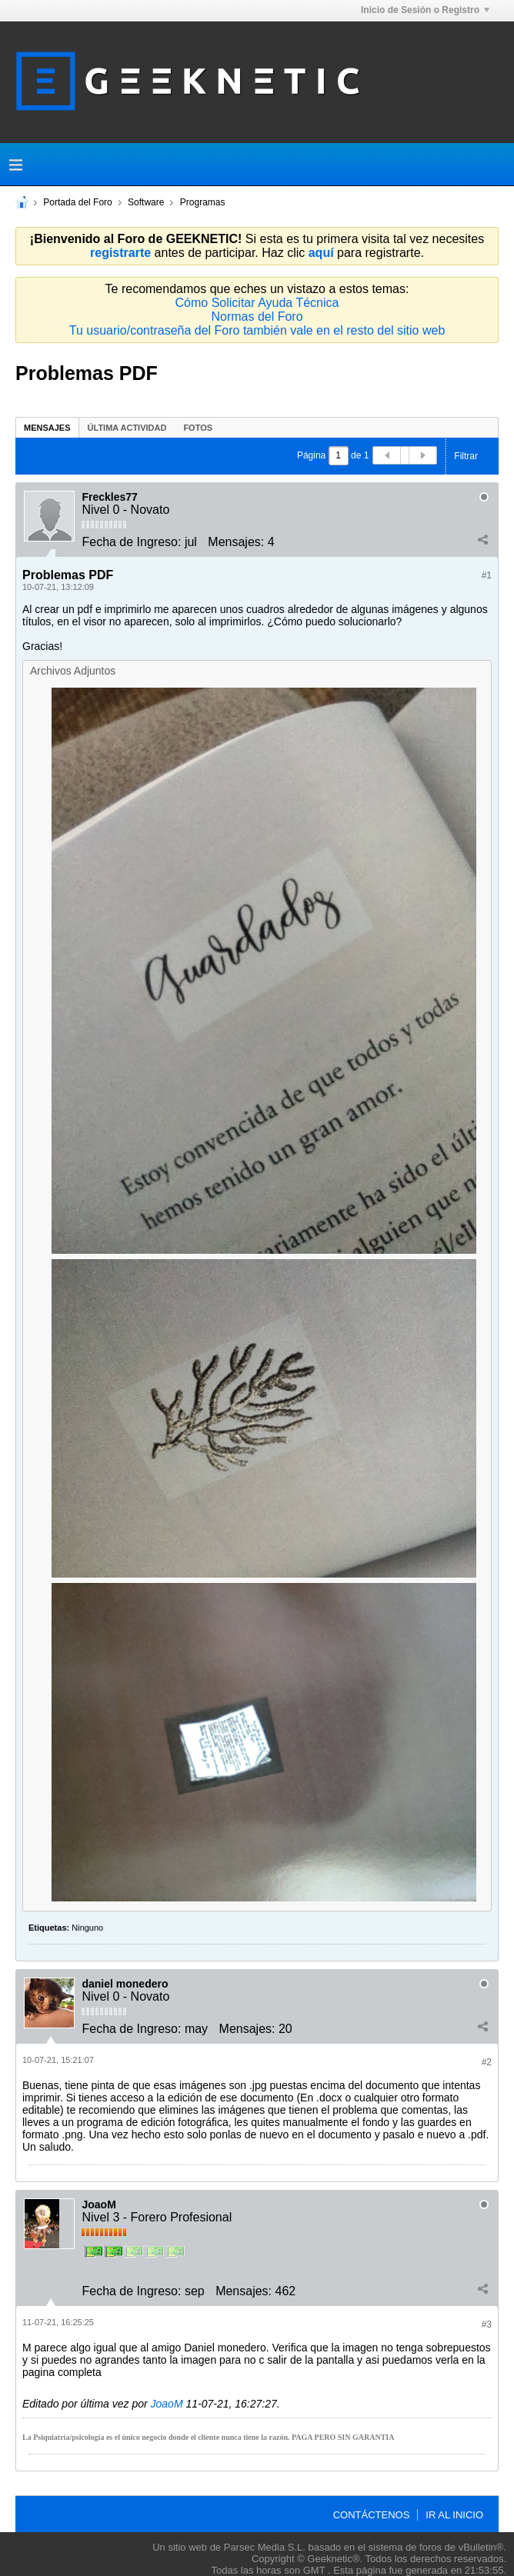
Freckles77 (109, 497)
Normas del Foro (256, 316)
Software (146, 202)
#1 (487, 575)
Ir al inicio (454, 2515)
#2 (487, 2062)
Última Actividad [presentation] (127, 427)
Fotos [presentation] (197, 427)
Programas (202, 202)
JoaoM (98, 2204)
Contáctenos (371, 2515)
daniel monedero (125, 1984)
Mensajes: (236, 541)
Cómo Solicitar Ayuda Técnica (257, 302)
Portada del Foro (77, 202)
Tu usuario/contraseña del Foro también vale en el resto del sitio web (257, 330)
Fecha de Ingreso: (131, 541)
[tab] (47, 427)
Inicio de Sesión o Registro (425, 10)
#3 (487, 2324)
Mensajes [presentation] (47, 427)
